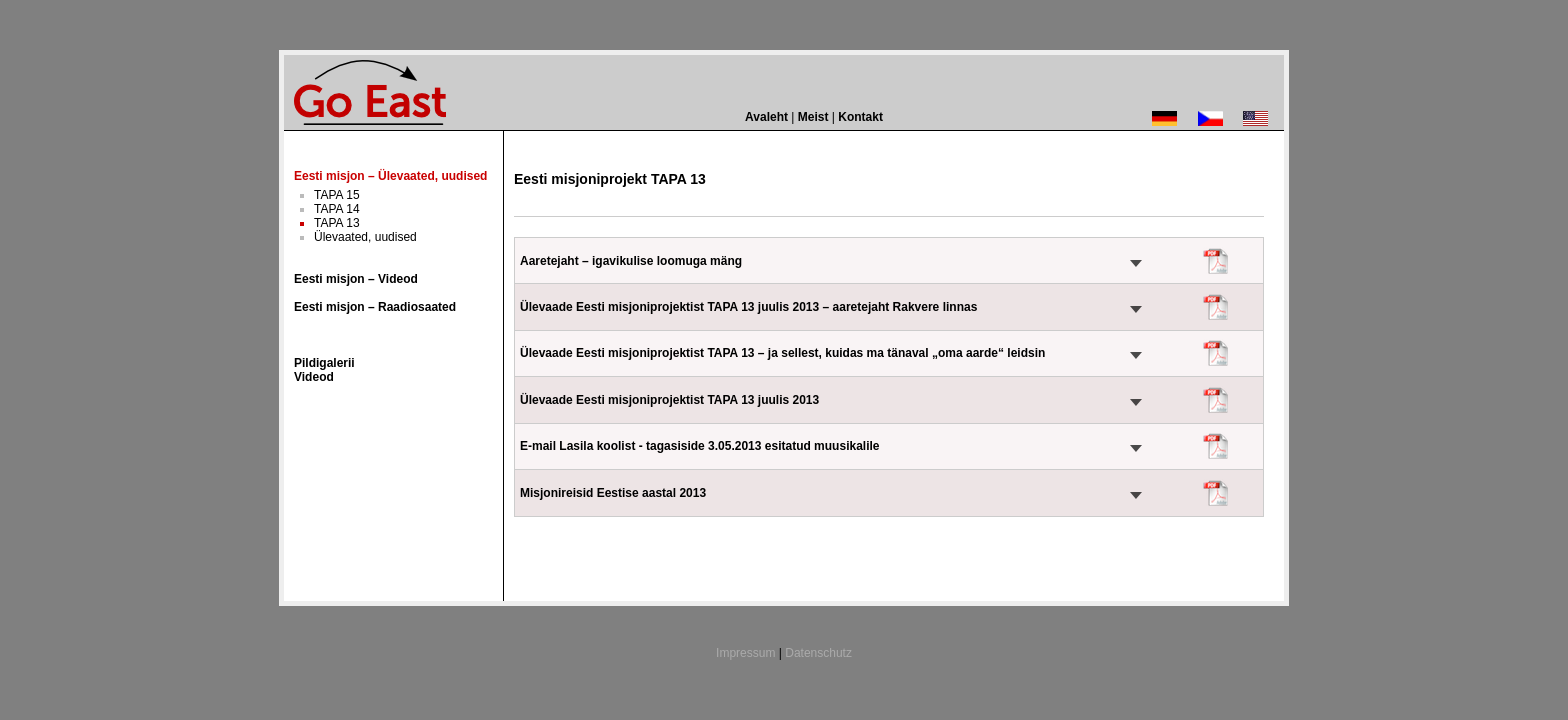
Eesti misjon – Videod (356, 279)
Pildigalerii (324, 363)
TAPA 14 (337, 209)
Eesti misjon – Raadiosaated (375, 307)
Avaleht (766, 117)
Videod (314, 377)
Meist (813, 117)
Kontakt (860, 117)
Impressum (745, 653)
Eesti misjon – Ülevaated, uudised (390, 176)
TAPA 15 (337, 195)
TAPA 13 (337, 223)
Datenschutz (818, 653)
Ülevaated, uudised (365, 237)
